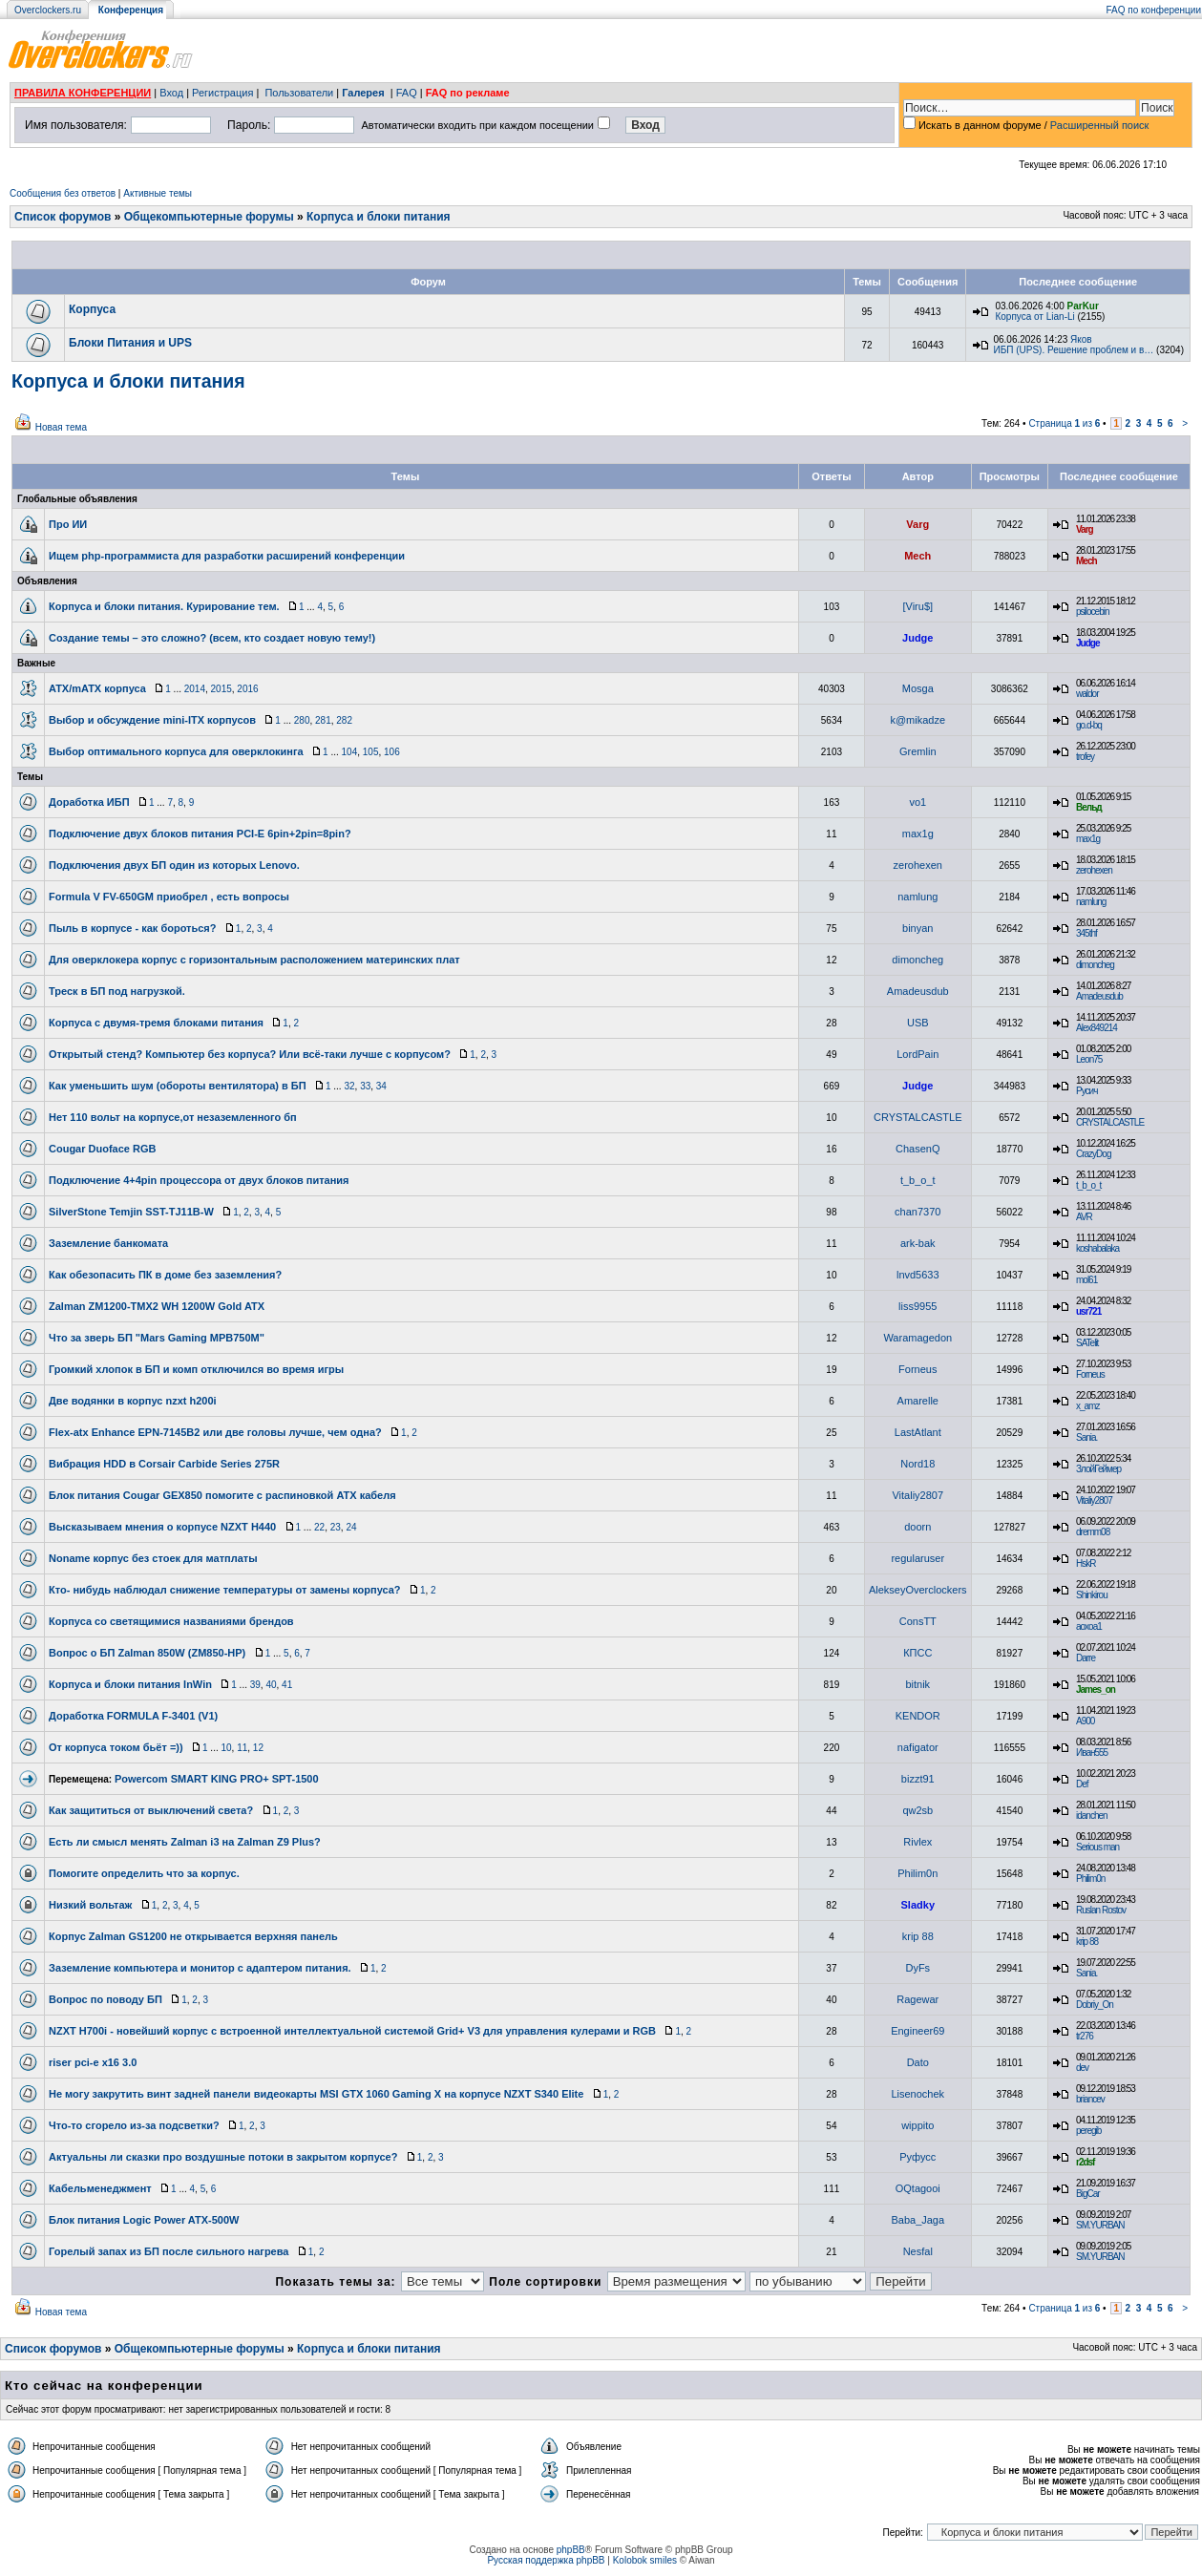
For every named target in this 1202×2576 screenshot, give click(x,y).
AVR (1084, 1217)
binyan (917, 928)
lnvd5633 (917, 1274)
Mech (917, 555)
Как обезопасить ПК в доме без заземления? (165, 1274)
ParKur (1083, 306)
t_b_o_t (918, 1180)
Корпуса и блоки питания (378, 216)
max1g (918, 833)
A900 (1085, 1721)
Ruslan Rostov (1101, 1910)
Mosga (918, 688)
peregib (1088, 2130)
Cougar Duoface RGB (102, 1148)
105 (371, 752)
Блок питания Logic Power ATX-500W (144, 2220)
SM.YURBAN (1100, 2225)
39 (255, 1684)
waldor (1087, 693)
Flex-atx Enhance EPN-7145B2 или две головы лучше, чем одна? (215, 1432)
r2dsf (1085, 2162)
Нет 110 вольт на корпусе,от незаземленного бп (173, 1117)
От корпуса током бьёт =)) (116, 1747)
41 (287, 1684)
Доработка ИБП (89, 802)
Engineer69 (917, 2031)
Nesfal (918, 2251)
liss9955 (917, 1306)
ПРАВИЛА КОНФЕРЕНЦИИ (82, 92)
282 (344, 720)
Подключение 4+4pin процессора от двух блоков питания (199, 1180)
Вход (171, 92)
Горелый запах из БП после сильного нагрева (168, 2251)
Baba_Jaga (917, 2220)
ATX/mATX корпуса (97, 688)
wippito (917, 2125)
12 (258, 1747)
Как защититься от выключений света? (151, 1810)
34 (381, 1086)
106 (392, 752)
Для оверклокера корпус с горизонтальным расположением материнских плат (254, 959)
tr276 (1084, 2036)
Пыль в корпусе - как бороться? (133, 928)
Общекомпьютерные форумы (209, 216)
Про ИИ (68, 524)
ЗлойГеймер (1098, 1469)
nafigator (917, 1747)
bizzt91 (918, 1778)
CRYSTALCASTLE (918, 1117)
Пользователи (298, 92)
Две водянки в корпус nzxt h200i (133, 1400)
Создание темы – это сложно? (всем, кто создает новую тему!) (212, 638)
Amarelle (917, 1400)
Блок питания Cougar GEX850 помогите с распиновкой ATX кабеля (222, 1495)
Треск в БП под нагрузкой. (117, 991)
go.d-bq (1089, 725)
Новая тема (61, 427)
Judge (917, 638)
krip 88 (918, 1936)
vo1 (917, 802)
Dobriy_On (1094, 2004)
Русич (1086, 1091)
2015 (221, 689)
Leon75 (1089, 1059)
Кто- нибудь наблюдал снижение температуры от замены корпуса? (225, 1589)
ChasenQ (917, 1148)
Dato (918, 2062)
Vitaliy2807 (917, 1495)
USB (918, 1022)
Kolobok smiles (645, 2560)
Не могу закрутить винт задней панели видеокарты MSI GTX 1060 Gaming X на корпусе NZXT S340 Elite (316, 2094)
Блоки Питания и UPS (130, 342)
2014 (194, 689)
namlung (917, 896)
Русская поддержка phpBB (545, 2560)
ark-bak (918, 1243)
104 (350, 752)
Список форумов (62, 216)
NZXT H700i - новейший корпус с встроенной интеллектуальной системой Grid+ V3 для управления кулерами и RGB (352, 2031)
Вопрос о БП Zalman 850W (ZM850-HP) (147, 1652)
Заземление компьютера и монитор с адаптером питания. (200, 1968)
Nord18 (917, 1463)
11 (242, 1747)
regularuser (917, 1558)
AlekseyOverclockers (918, 1589)
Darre (1085, 1658)
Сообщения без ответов (63, 193)
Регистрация (222, 92)
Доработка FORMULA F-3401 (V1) (133, 1715)
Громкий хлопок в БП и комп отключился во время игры (196, 1369)
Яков (1081, 339)
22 (319, 1527)
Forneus (917, 1369)
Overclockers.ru (47, 10)
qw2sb (917, 1810)
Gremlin (918, 751)
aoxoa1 (1089, 1626)
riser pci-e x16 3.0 (93, 2062)
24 (351, 1527)
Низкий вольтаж (90, 1905)
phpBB (571, 2549)
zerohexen (918, 865)
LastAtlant (918, 1432)
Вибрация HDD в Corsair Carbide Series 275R (164, 1463)
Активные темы (157, 193)
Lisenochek (917, 2094)
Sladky (918, 1905)
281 (323, 720)
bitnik (917, 1684)
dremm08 (1092, 1532)
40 (270, 1684)
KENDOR (918, 1715)
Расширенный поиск (1099, 125)
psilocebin (1092, 611)
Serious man (1097, 1847)
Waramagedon (917, 1337)
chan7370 (917, 1211)
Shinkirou (1091, 1595)
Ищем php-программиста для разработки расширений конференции (227, 555)
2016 (247, 689)
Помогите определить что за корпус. (144, 1873)
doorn (917, 1526)
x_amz (1087, 1406)
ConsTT (918, 1621)
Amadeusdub (918, 991)
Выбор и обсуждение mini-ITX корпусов (152, 720)
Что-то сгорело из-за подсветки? (134, 2125)
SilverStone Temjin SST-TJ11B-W (131, 1211)
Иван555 (1091, 1752)
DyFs (917, 1968)
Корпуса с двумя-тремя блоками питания (156, 1022)
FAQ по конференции (1154, 10)
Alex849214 (1096, 1028)
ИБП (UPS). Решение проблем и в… (1073, 350)
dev (1082, 2067)
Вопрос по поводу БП (105, 1999)
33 (365, 1086)
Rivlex (917, 1842)
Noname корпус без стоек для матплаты (153, 1558)
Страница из (1064, 423)
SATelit (1087, 1343)
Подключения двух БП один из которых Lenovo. (174, 865)
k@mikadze (917, 720)
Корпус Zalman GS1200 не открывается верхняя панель (193, 1936)
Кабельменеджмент (100, 2188)
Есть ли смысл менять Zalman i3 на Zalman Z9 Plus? (185, 1842)
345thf (1086, 933)
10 (226, 1747)
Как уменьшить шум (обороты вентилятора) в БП (177, 1085)
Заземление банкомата (108, 1243)
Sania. (1086, 1437)
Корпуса (92, 309)
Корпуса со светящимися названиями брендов (171, 1621)
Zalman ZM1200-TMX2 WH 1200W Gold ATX (156, 1306)
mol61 (1086, 1280)
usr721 (1088, 1311)
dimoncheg (917, 959)
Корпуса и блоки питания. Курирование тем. (164, 606)
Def (1082, 1784)
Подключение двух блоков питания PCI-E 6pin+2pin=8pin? (200, 833)
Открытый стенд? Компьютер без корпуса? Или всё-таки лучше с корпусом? (250, 1054)
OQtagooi (918, 2188)
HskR (1085, 1563)
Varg (917, 524)
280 (302, 720)
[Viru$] (917, 606)
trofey (1085, 756)
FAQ (406, 92)
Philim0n (917, 1873)
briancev (1090, 2099)
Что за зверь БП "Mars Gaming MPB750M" (156, 1337)
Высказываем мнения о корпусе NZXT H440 (162, 1526)
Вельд (1089, 807)
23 (335, 1527)
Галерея (363, 92)
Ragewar (917, 1999)
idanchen (1091, 1815)
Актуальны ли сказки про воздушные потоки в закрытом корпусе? (223, 2157)
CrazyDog (1093, 1154)
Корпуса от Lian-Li (1034, 316)
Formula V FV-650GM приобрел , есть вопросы (169, 896)
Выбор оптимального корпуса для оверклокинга (176, 751)
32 (349, 1086)
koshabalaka (1097, 1248)
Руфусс (917, 2157)
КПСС (917, 1652)
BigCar (1088, 2193)
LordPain (917, 1054)
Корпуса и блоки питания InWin (130, 1684)
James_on (1095, 1689)
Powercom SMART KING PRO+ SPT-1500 (217, 1778)
